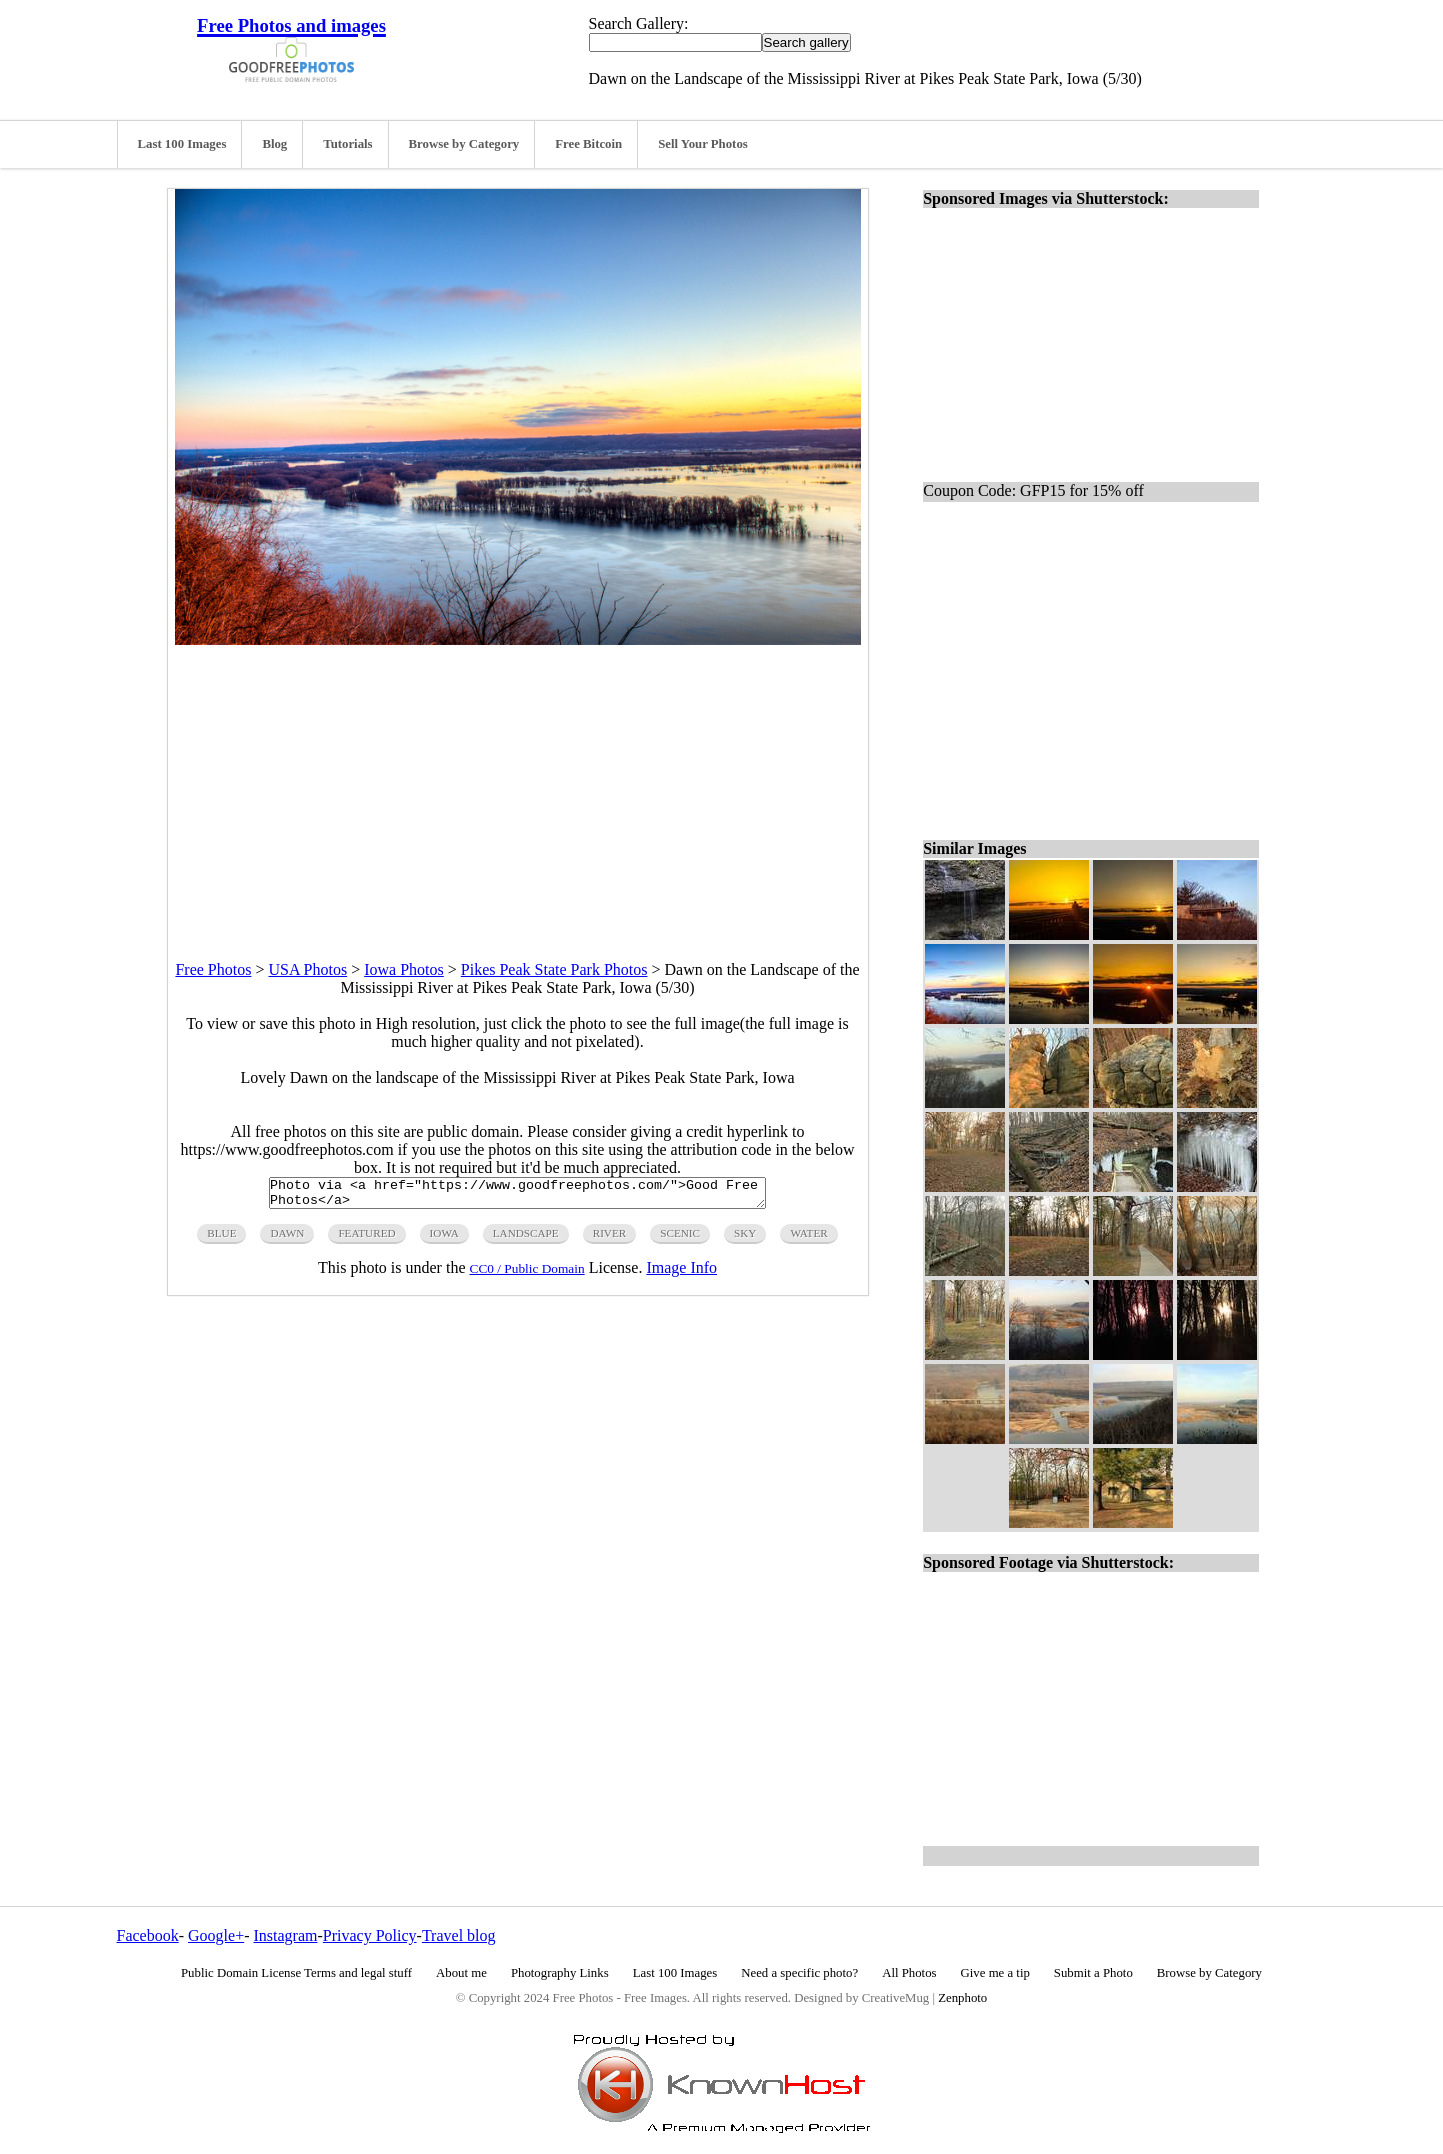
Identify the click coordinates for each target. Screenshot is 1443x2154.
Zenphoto (962, 1998)
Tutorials (347, 144)
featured (366, 1239)
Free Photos (213, 969)
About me (461, 1973)
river (610, 1239)
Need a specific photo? (799, 1973)
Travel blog (459, 1935)
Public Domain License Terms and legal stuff (296, 1973)
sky (745, 1239)
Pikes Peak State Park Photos (554, 969)
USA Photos (307, 969)
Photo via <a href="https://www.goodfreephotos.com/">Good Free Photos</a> (517, 1196)
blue (221, 1239)
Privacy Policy (370, 1935)
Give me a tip (995, 1973)
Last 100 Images (182, 144)
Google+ (216, 1935)
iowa (444, 1239)
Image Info (681, 1273)
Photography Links (560, 1973)
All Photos (909, 1973)
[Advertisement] (518, 785)
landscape (526, 1239)
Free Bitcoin (588, 144)
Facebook (148, 1935)
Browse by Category (464, 144)
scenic (680, 1239)
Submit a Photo (1093, 1973)
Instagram (285, 1935)
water (808, 1239)
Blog (274, 144)
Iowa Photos (404, 969)
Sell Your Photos (703, 144)
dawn (287, 1239)
